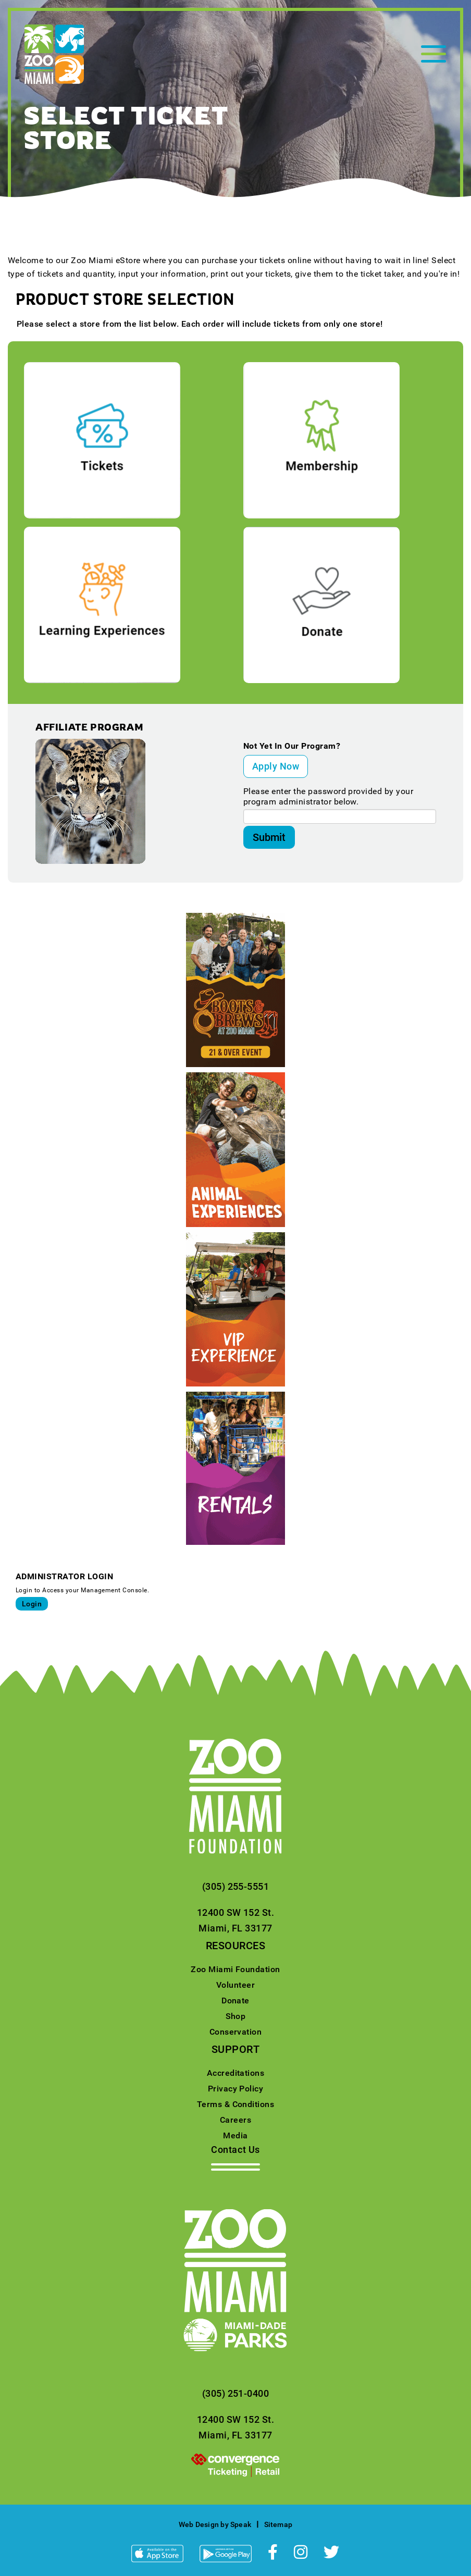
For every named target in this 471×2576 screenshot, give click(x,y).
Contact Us (235, 2149)
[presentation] (235, 2464)
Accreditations (236, 2073)
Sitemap (278, 2524)
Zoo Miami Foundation (235, 1969)
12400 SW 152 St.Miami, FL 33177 (236, 1920)
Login (32, 1604)
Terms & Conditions (236, 2104)
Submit (269, 837)
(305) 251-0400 (235, 2393)
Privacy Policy (236, 2089)
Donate (235, 2000)
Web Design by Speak (215, 2524)
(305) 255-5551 (235, 1886)
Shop (236, 2016)
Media (235, 2135)
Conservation (235, 2032)
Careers (235, 2120)
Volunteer (235, 1985)
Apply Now (275, 766)
